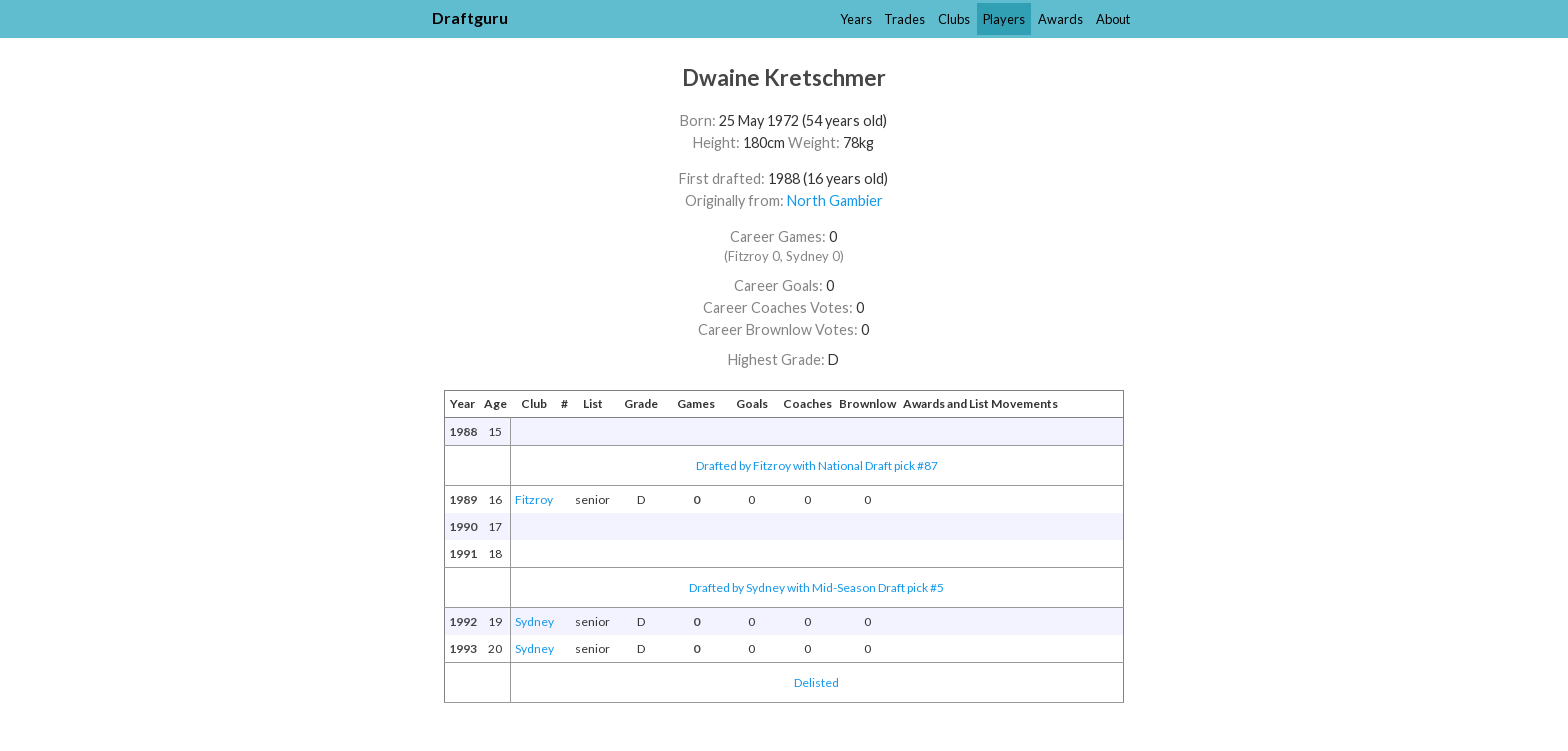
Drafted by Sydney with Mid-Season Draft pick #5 (816, 587)
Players (1004, 19)
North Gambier (835, 200)
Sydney (534, 621)
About (1113, 19)
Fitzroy (534, 499)
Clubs (954, 19)
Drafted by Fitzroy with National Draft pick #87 (817, 465)
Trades (904, 19)
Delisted (816, 682)
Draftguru (470, 17)
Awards (1060, 19)
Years (856, 19)
